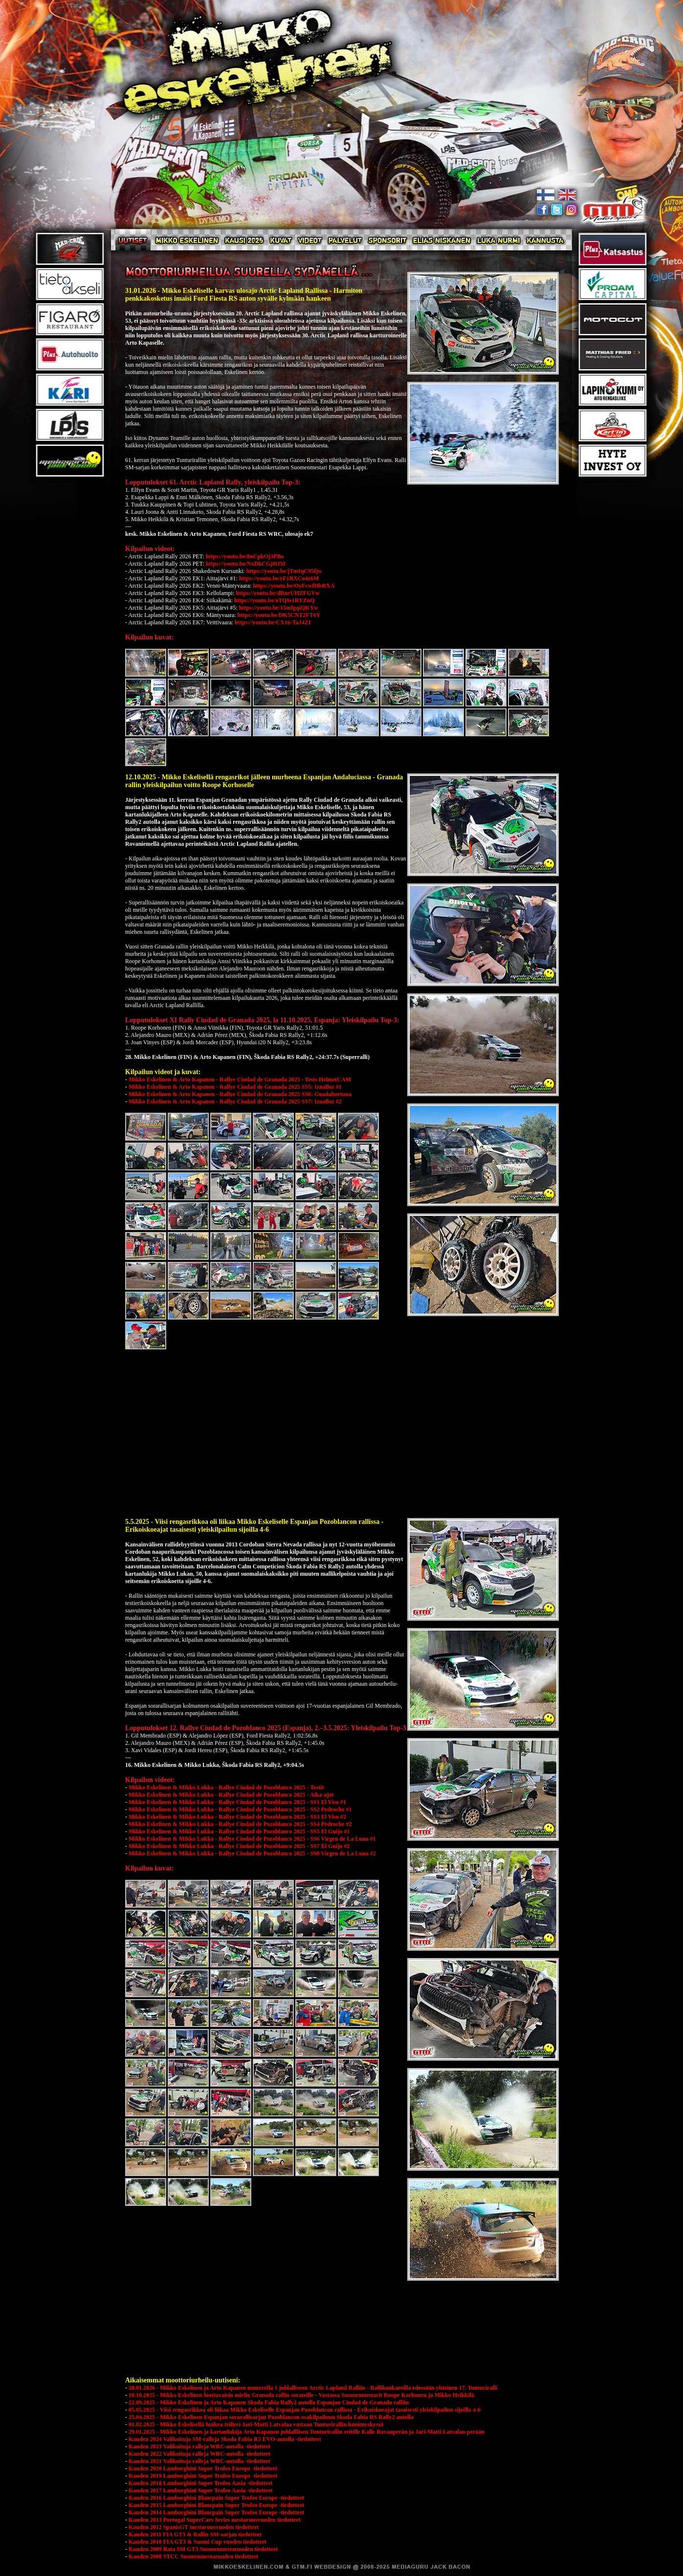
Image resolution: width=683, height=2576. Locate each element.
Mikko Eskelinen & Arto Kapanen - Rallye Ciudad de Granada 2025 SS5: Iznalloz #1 (235, 1086)
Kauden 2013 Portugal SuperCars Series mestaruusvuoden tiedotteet (215, 2519)
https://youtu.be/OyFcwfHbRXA (293, 585)
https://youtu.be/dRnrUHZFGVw (278, 593)
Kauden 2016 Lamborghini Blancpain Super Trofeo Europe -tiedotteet (216, 2497)
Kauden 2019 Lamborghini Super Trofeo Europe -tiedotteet (203, 2475)
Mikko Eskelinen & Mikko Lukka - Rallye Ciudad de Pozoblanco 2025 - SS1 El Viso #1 (237, 1802)
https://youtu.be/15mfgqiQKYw (278, 607)
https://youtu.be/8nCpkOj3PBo (245, 556)
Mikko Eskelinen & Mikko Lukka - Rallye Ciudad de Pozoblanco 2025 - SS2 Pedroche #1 (240, 1809)
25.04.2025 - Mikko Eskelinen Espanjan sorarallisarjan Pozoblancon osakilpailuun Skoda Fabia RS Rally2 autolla (271, 2417)
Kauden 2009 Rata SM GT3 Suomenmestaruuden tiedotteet (203, 2549)
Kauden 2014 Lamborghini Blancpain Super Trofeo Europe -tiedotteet (216, 2512)
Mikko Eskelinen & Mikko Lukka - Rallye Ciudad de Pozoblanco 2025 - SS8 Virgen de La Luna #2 (252, 1853)
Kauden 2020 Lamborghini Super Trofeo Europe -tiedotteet (203, 2468)
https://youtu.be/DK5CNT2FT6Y (279, 615)
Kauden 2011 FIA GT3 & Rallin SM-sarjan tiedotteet (195, 2534)
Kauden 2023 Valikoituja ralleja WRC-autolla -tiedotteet (199, 2446)
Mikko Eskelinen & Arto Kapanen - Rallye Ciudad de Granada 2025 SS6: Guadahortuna (240, 1094)
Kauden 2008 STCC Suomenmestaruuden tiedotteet (193, 2556)
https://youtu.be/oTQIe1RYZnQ (274, 600)
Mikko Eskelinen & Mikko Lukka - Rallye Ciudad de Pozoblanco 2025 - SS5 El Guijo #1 (239, 1831)
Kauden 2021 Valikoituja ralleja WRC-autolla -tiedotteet (199, 2461)
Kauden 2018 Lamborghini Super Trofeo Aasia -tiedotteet (200, 2483)
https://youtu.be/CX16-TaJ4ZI (272, 622)
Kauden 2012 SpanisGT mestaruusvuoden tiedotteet (194, 2527)
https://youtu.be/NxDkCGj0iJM (246, 563)
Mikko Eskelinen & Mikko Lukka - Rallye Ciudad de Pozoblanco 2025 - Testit (226, 1787)
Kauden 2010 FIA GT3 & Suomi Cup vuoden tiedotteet (197, 2541)
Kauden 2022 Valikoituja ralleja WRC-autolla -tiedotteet (199, 2453)
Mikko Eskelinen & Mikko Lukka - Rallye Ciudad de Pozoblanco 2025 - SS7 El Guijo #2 (239, 1846)
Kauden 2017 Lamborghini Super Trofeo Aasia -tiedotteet (200, 2490)
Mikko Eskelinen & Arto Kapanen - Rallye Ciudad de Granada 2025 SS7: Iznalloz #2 (235, 1101)
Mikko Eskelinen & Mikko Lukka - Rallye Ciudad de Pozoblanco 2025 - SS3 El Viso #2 (237, 1816)
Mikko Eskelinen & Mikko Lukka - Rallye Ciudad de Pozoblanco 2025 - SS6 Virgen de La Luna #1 (252, 1838)
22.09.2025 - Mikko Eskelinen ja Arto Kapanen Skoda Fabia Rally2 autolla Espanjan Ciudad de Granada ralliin (269, 2402)
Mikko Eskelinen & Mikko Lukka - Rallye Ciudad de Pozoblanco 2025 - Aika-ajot (231, 1794)
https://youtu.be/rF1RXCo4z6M (279, 578)
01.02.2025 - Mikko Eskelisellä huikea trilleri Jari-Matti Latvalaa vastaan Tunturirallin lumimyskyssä (256, 2424)
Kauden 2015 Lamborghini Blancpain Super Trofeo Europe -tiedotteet (216, 2505)
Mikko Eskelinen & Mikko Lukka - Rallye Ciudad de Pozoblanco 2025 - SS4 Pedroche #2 (240, 1824)
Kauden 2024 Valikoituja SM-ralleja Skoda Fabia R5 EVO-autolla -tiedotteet (225, 2439)
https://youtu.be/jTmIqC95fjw (284, 571)
